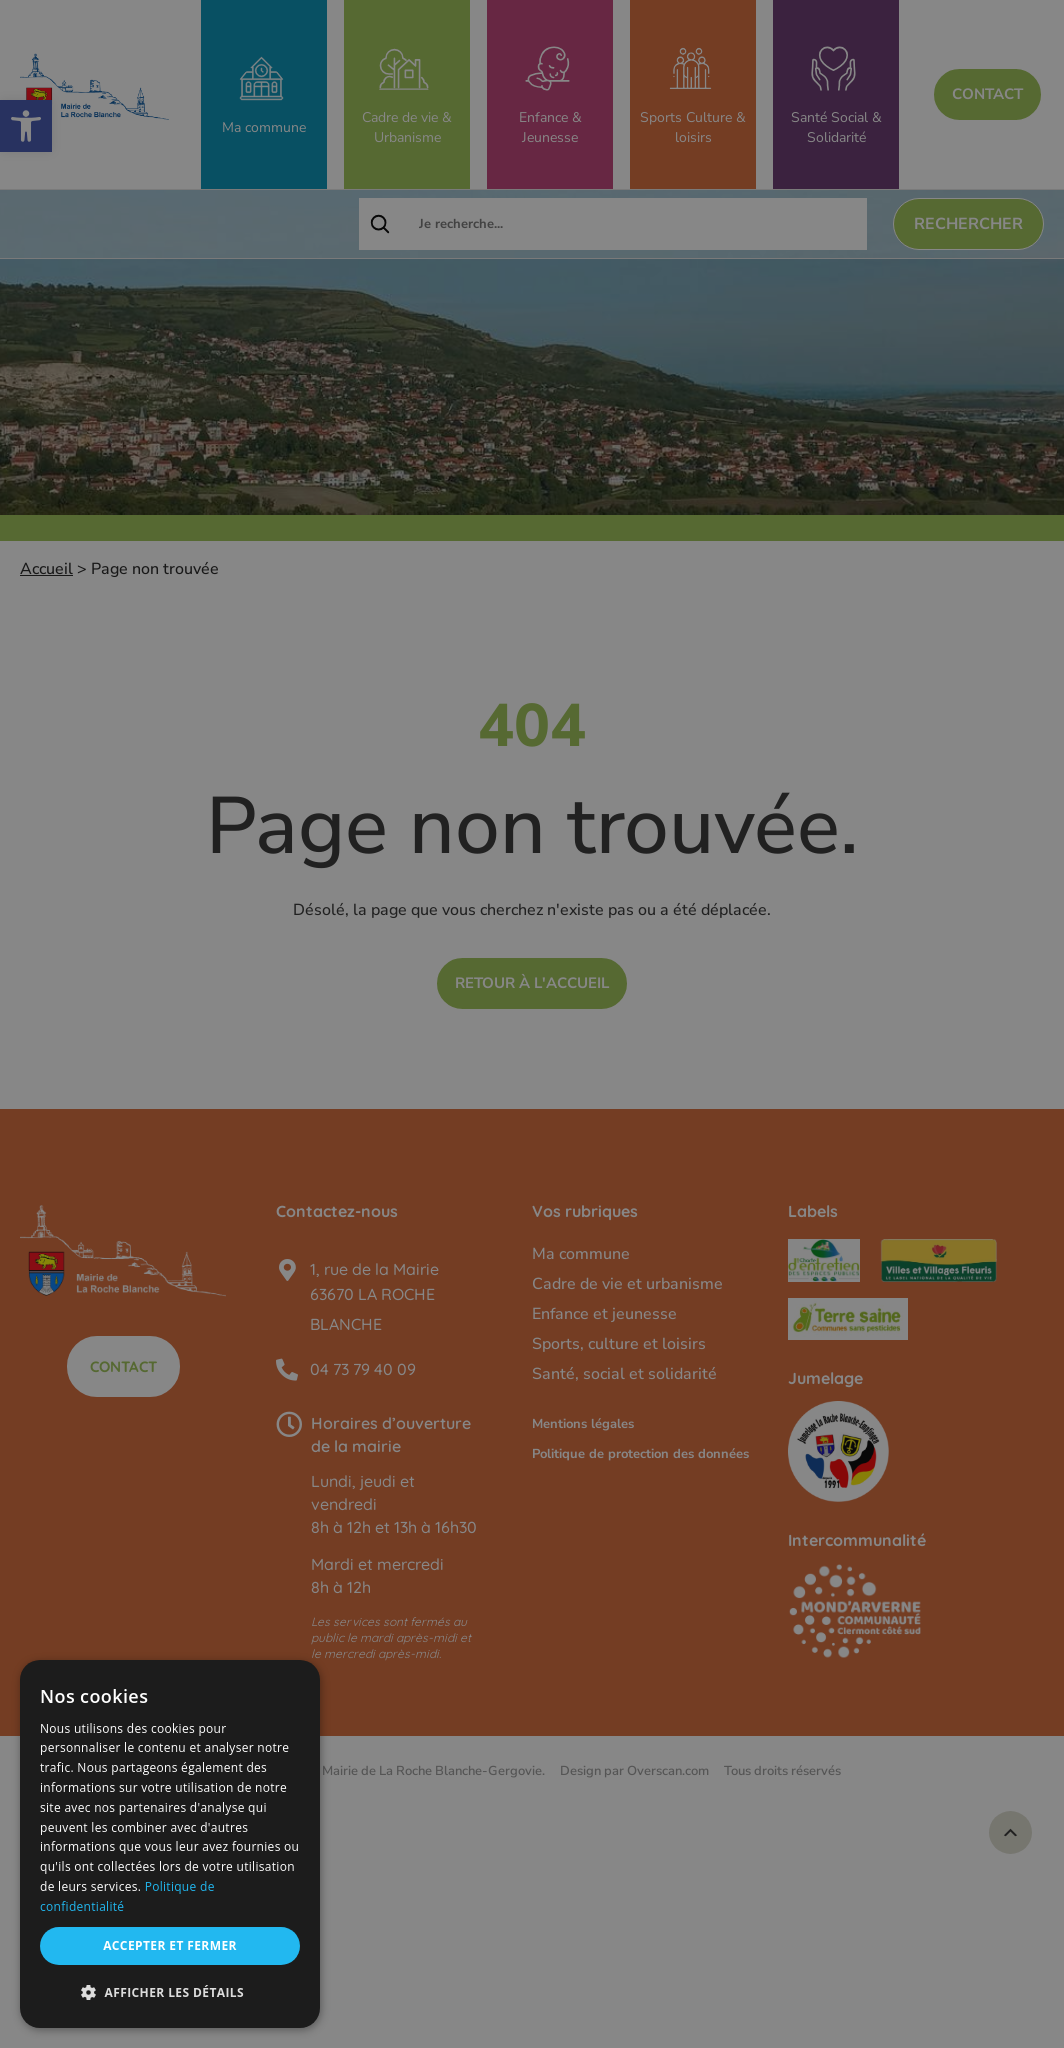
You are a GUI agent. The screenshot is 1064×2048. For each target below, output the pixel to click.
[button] (170, 1993)
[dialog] (170, 1844)
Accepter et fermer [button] (170, 1945)
